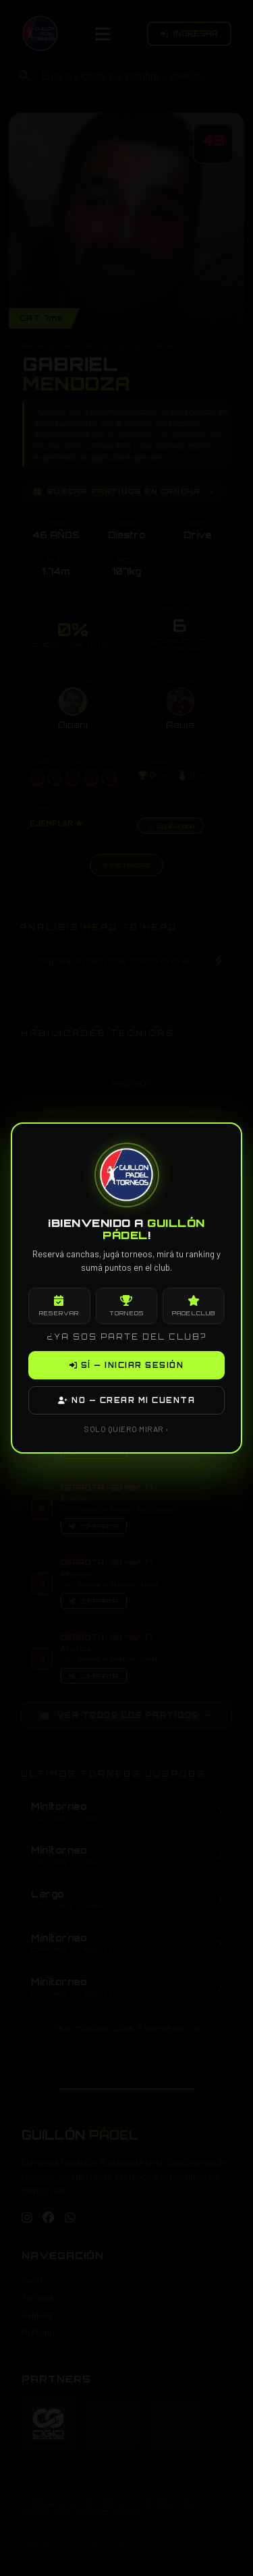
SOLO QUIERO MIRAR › (126, 1428)
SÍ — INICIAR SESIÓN (126, 1365)
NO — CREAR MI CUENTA (126, 1400)
